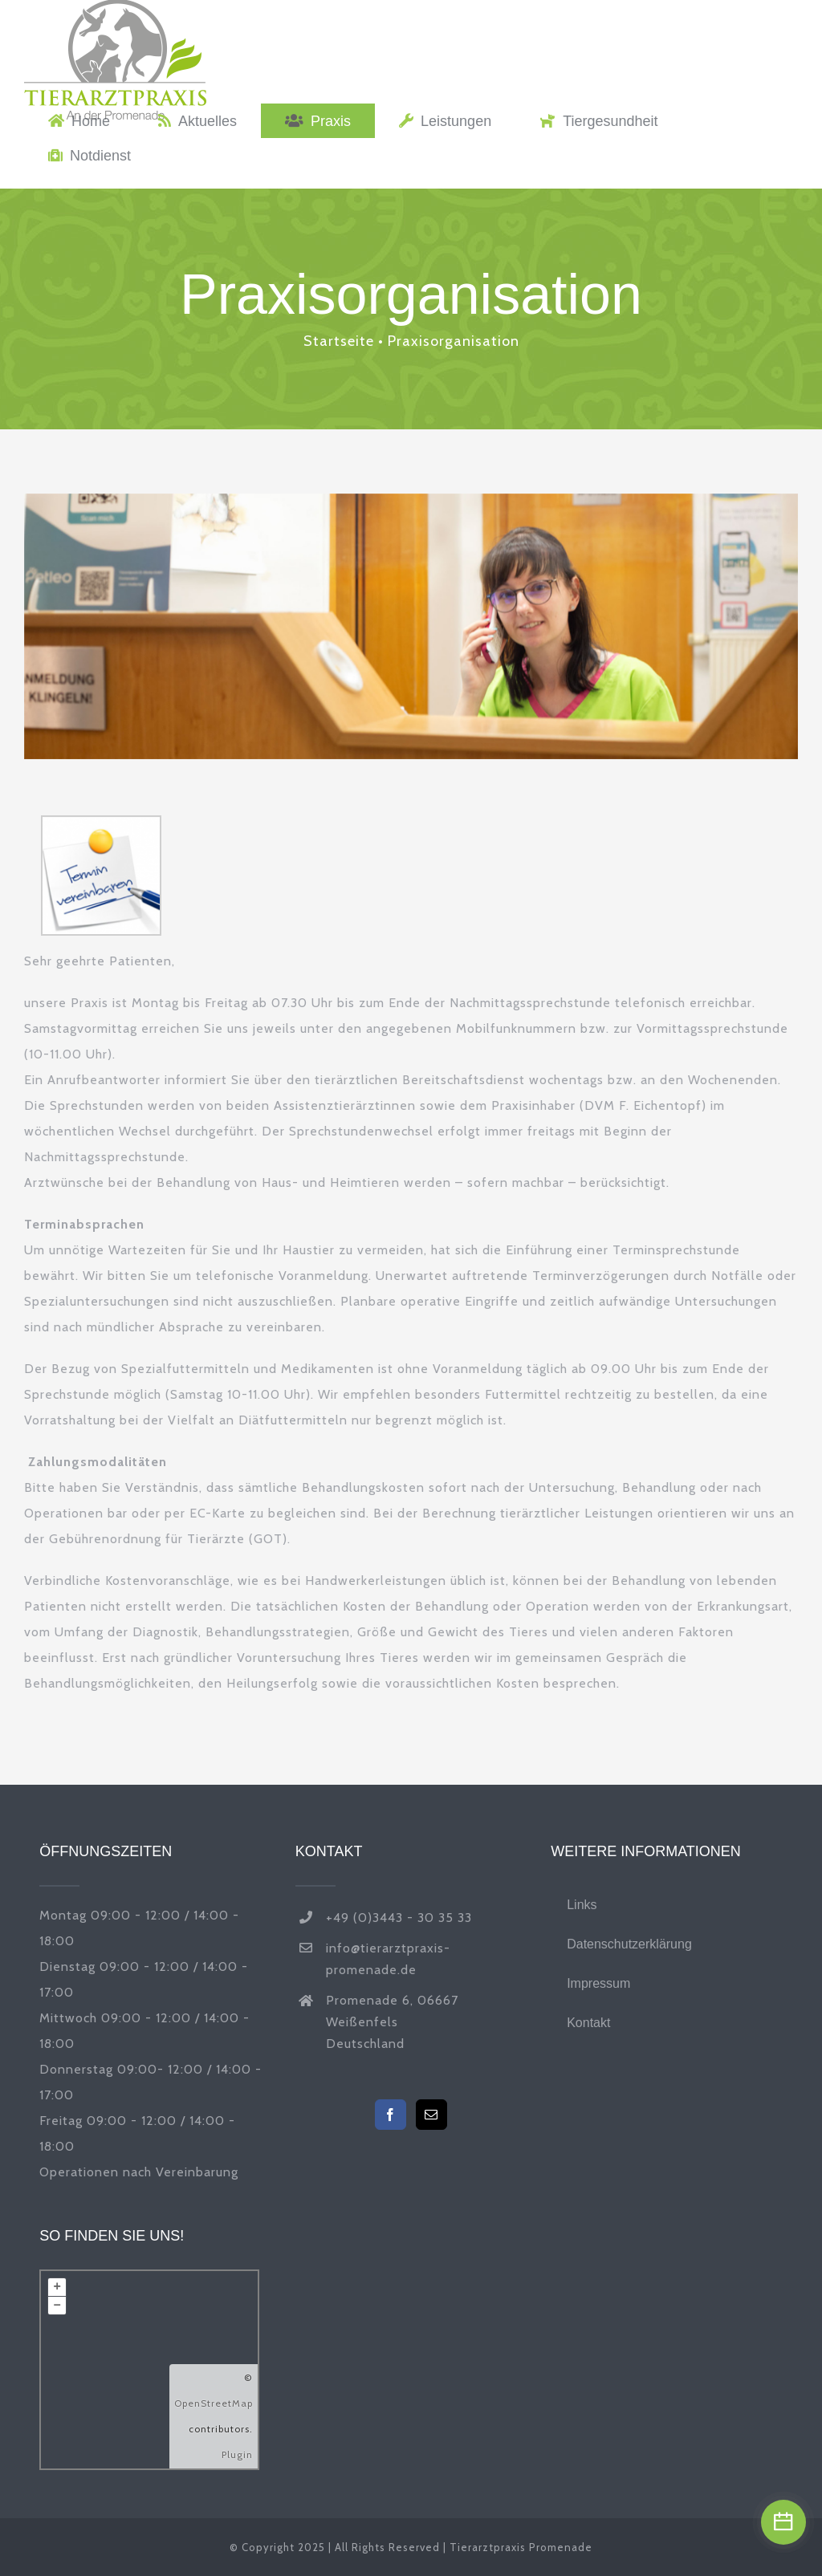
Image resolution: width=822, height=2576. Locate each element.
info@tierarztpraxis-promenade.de (388, 1958)
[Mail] (431, 2114)
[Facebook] (390, 2114)
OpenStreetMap (213, 2403)
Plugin (237, 2454)
